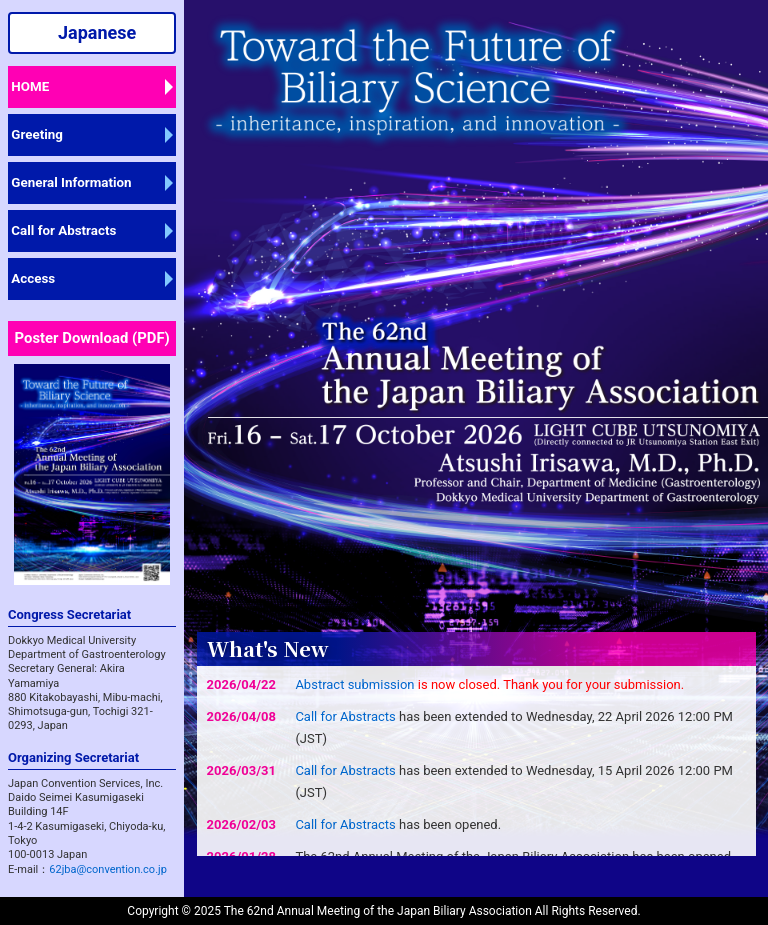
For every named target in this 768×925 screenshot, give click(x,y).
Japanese (97, 32)
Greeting (37, 134)
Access (33, 278)
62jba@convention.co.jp (108, 869)
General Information (71, 182)
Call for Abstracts (63, 230)
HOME (30, 86)
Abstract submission (354, 684)
